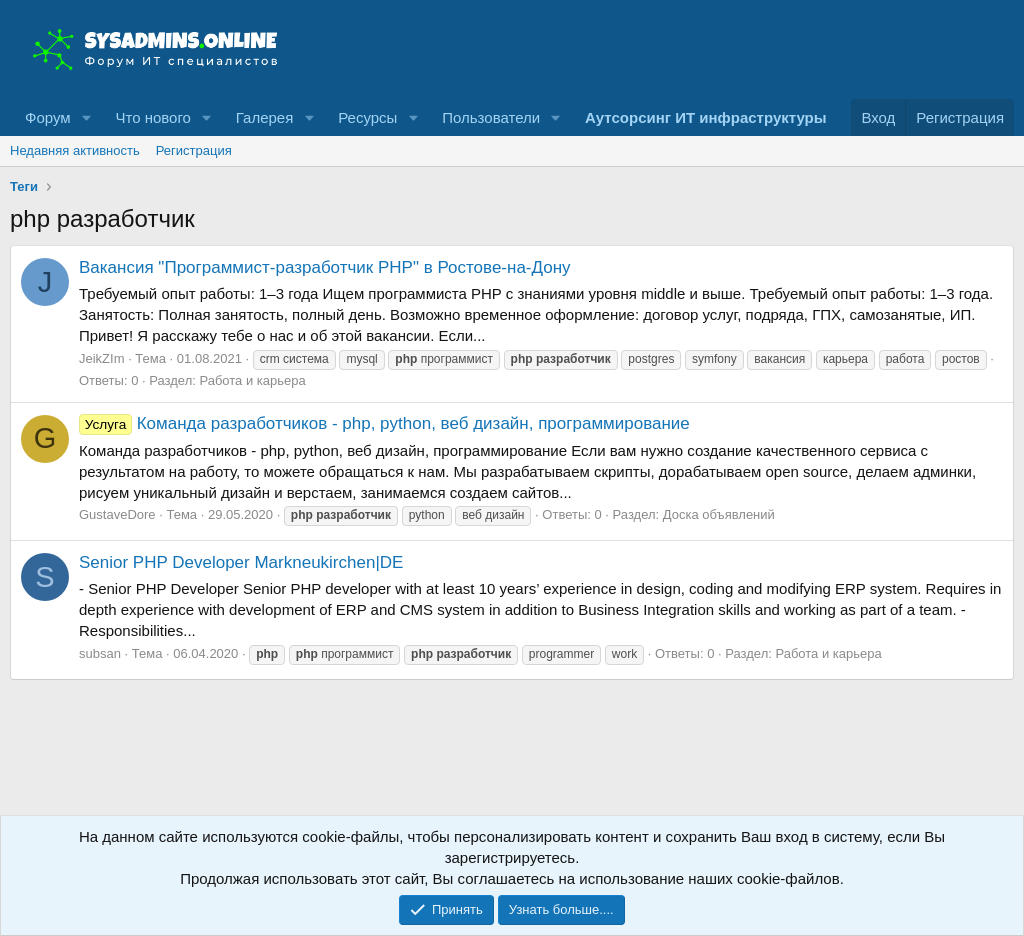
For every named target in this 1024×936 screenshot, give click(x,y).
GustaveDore (117, 514)
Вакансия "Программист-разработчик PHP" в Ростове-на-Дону (325, 267)
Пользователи (491, 117)
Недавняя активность (75, 150)
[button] (86, 117)
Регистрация (194, 150)
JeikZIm (102, 358)
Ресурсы (367, 117)
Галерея (265, 117)
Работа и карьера (252, 380)
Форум (48, 117)
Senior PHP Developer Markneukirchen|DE (241, 562)
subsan (100, 653)
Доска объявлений (719, 514)
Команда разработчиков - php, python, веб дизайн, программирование (384, 423)
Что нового (152, 117)
